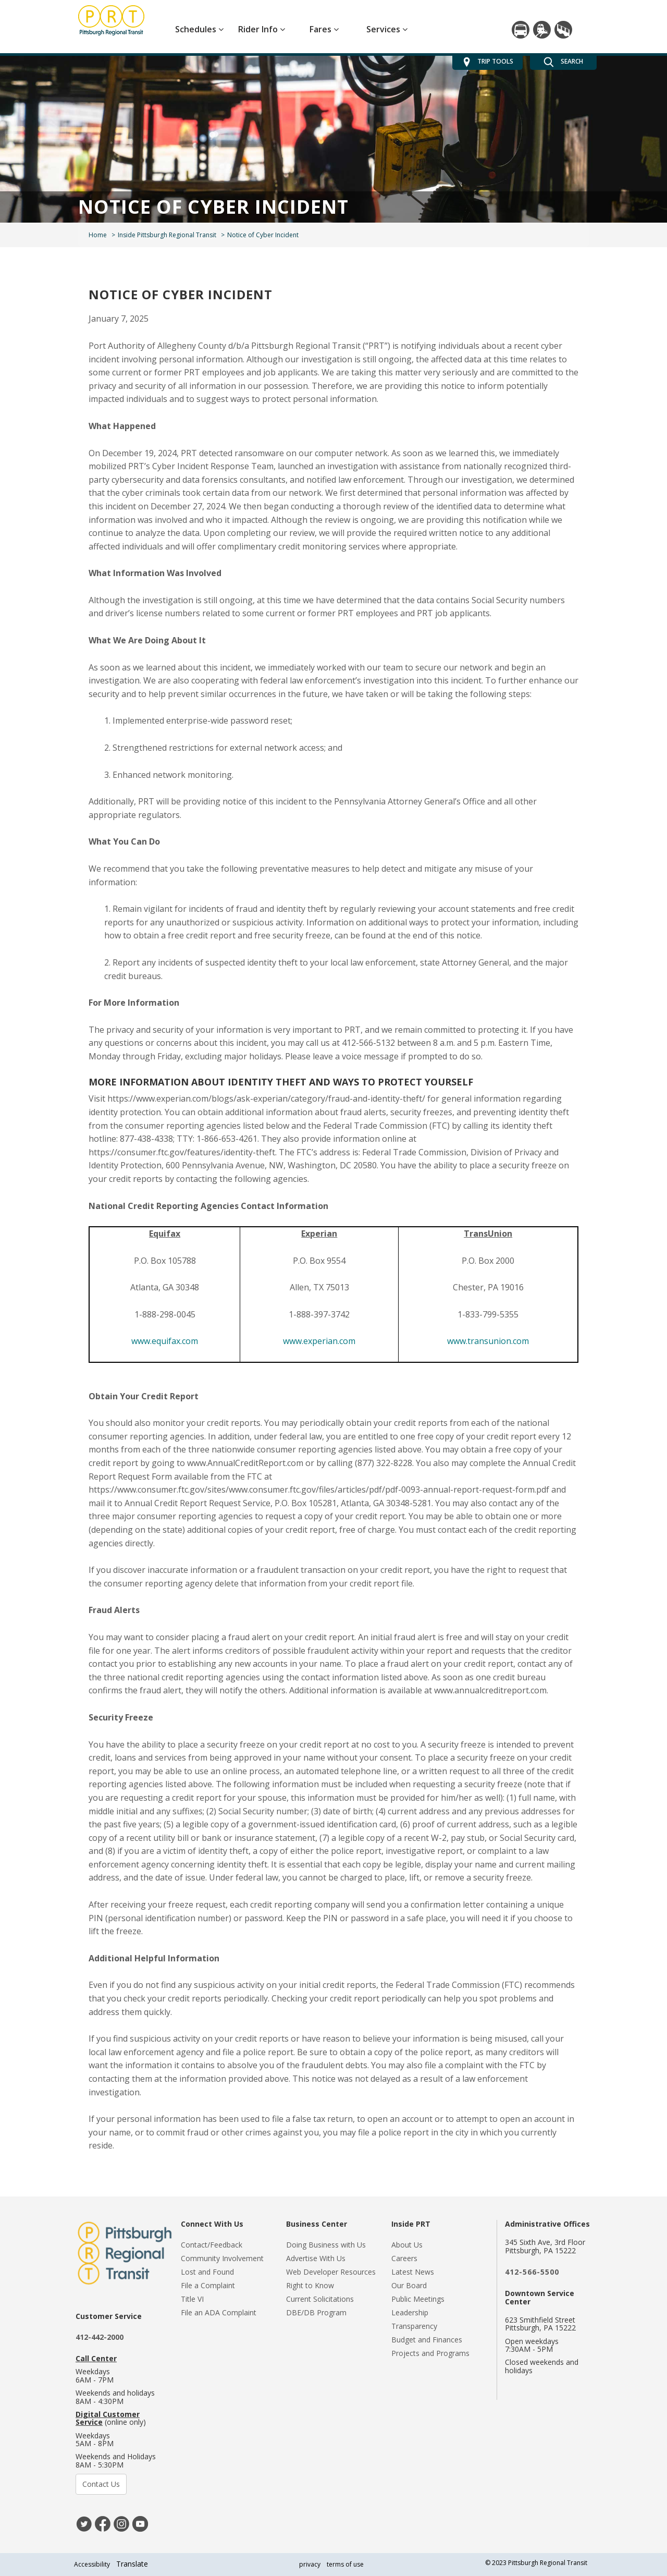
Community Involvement (222, 2258)
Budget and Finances (426, 2340)
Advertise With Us (315, 2258)
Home (98, 234)
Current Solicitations (320, 2299)
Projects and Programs (430, 2353)
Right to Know (310, 2285)
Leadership (409, 2312)
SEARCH (563, 62)
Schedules (199, 29)
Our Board (409, 2285)
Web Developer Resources (331, 2272)
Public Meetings (417, 2299)
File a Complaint (208, 2285)
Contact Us (101, 2484)
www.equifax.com (164, 1341)
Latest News (412, 2272)
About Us (407, 2245)
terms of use (345, 2564)
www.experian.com (319, 1341)
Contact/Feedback (211, 2245)
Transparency (414, 2326)
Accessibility (92, 2564)
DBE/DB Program (316, 2312)
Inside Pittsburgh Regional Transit (167, 234)
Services (386, 29)
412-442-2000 (99, 2337)
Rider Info (261, 29)
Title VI (192, 2299)
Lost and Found (207, 2272)
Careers (404, 2258)
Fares (324, 29)
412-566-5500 (532, 2272)
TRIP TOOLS (487, 62)
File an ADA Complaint (218, 2312)
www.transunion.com (488, 1341)
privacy (309, 2564)
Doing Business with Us (326, 2245)
